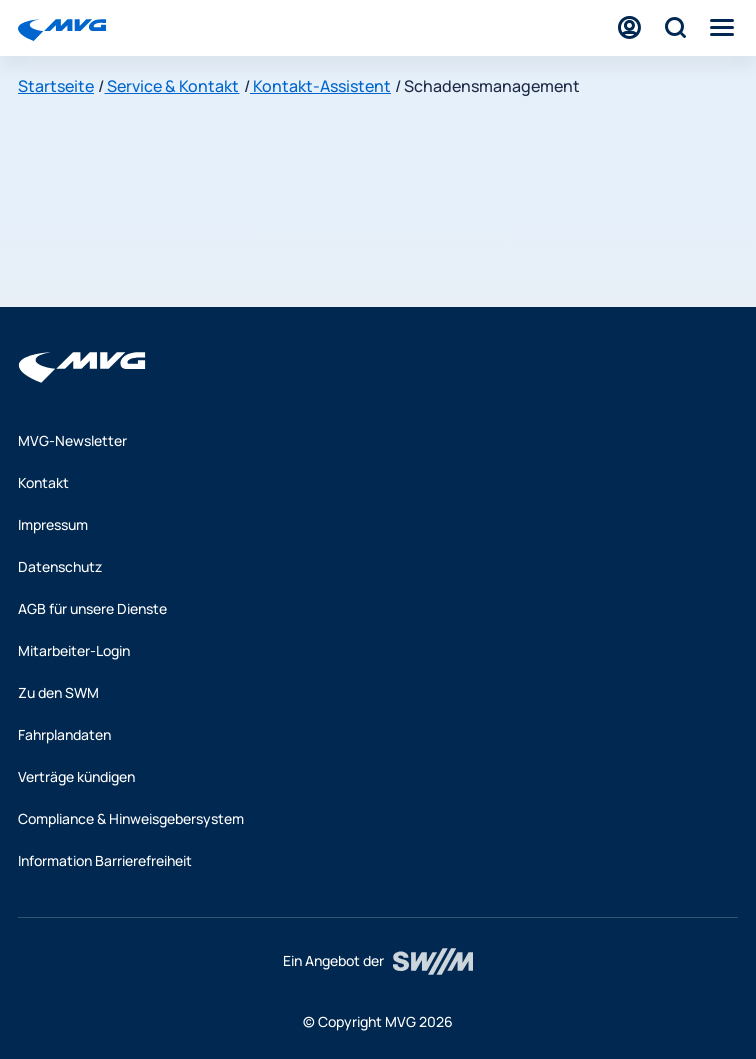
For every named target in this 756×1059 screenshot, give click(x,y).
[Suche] (675, 28)
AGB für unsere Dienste (92, 608)
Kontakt (43, 482)
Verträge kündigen (76, 776)
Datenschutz (60, 566)
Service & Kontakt (171, 86)
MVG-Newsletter (72, 440)
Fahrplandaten (64, 734)
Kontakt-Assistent (320, 86)
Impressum (53, 524)
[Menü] (721, 28)
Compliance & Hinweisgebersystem (131, 818)
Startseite (56, 86)
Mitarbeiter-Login (74, 650)
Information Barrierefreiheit (105, 860)
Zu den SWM (58, 692)
